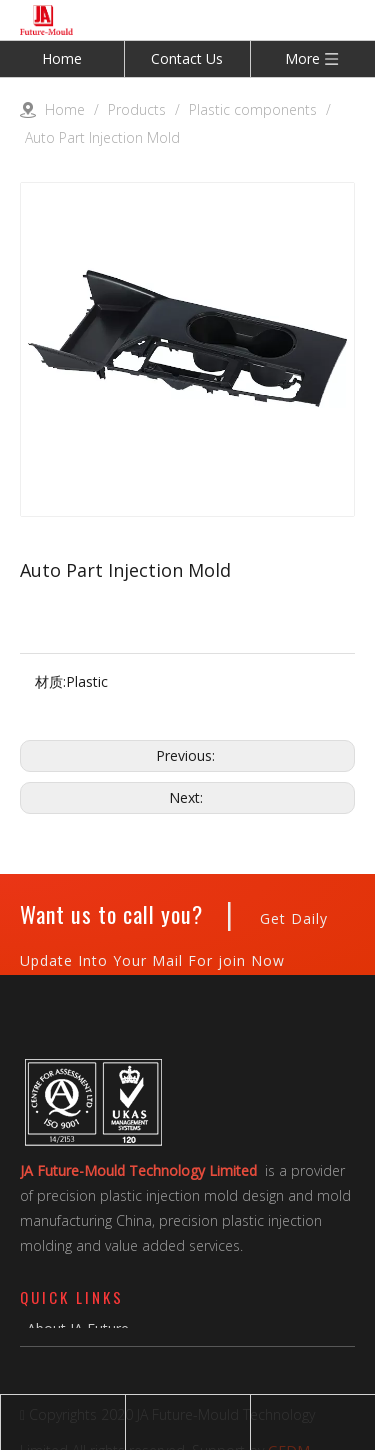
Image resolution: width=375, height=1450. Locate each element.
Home (62, 58)
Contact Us (187, 58)
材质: (50, 681)
